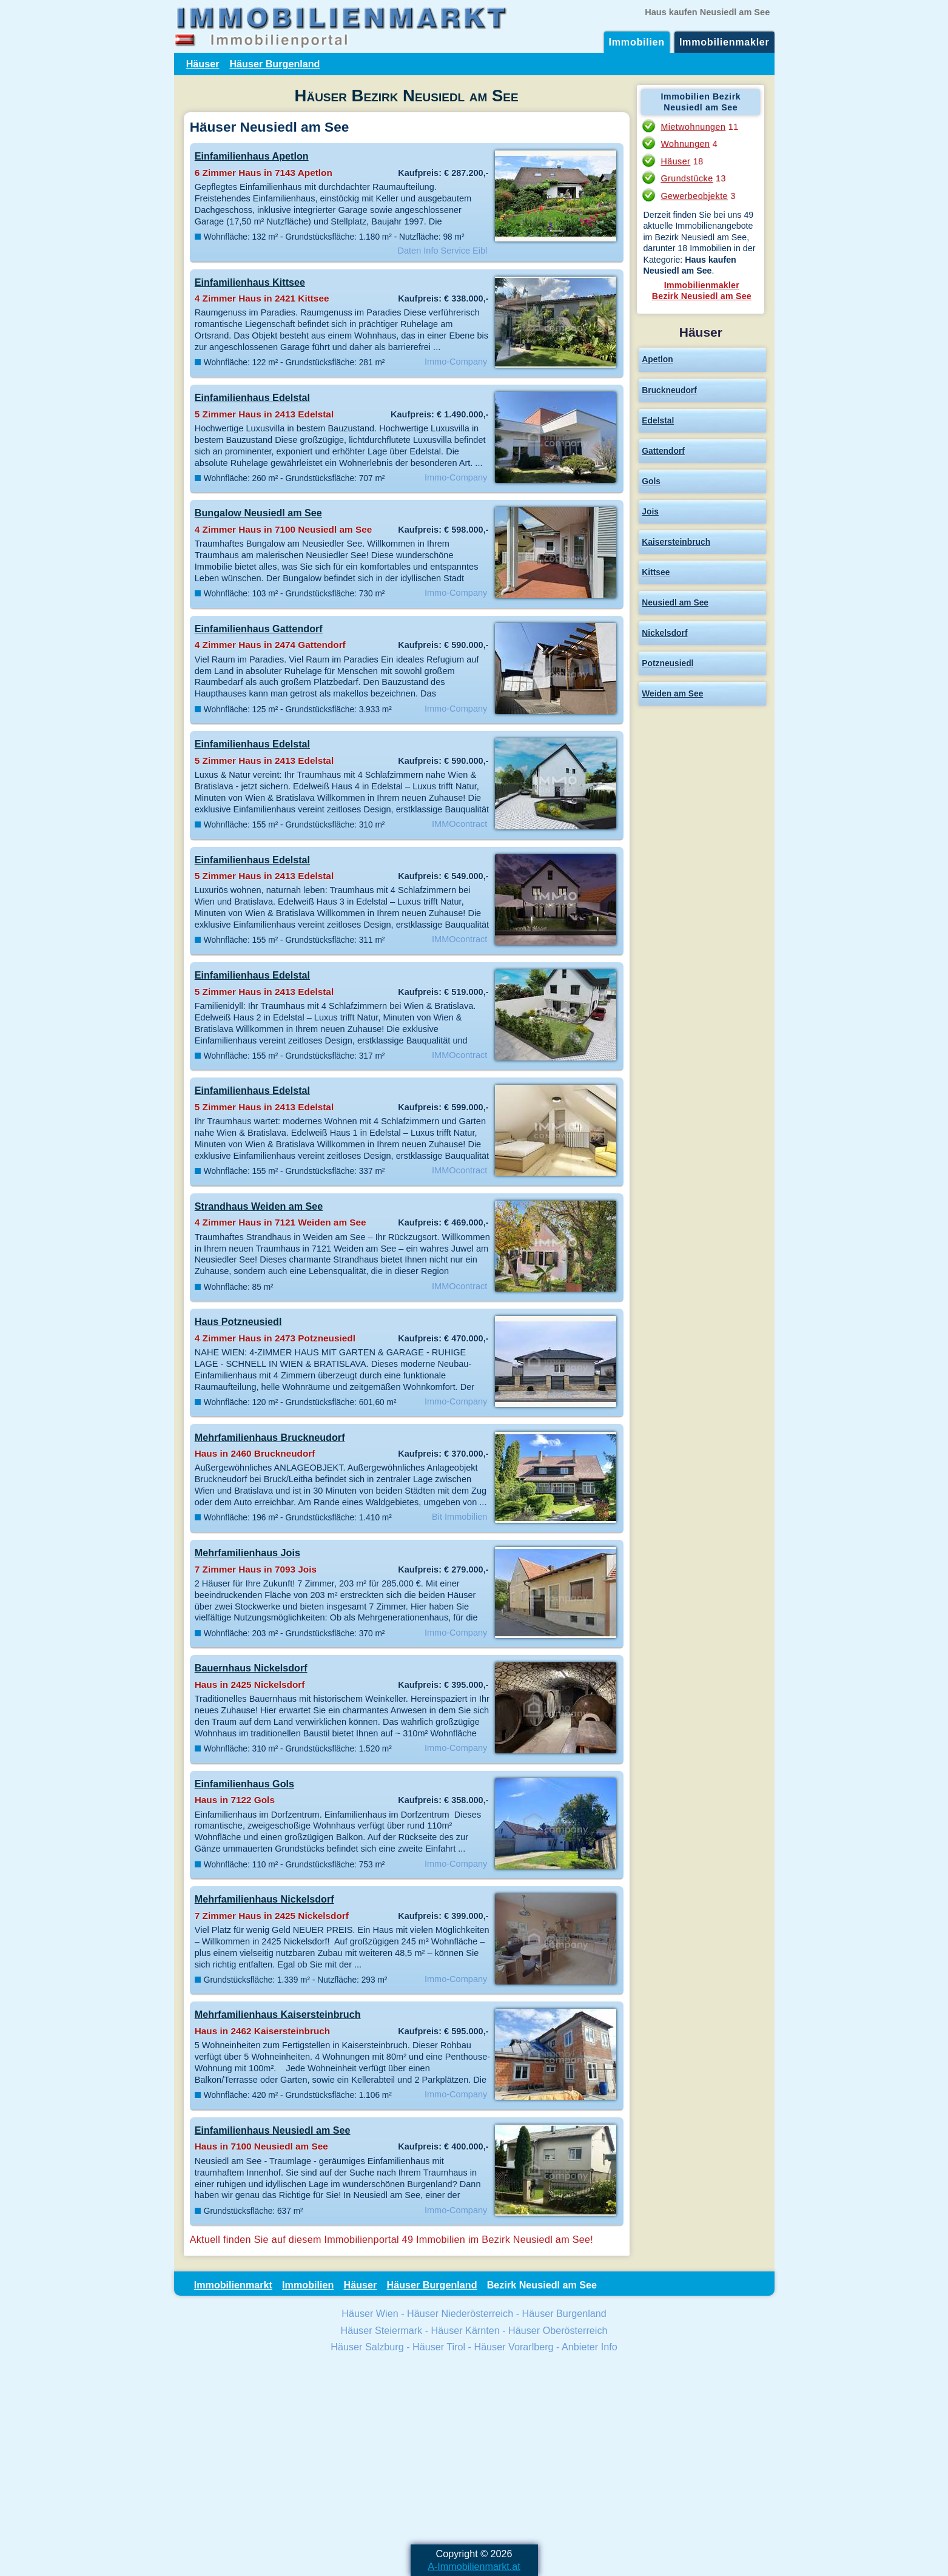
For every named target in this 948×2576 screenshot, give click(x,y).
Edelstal (658, 420)
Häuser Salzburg (367, 2346)
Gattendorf (663, 451)
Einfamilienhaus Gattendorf (259, 628)
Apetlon (657, 359)
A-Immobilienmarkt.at (474, 2566)
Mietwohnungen (693, 127)
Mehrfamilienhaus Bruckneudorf (270, 1437)
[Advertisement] (474, 2450)
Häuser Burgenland (274, 63)
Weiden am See (672, 693)
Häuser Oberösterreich (557, 2330)
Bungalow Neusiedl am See (258, 512)
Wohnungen (685, 144)
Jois (650, 511)
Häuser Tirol (438, 2346)
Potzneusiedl (667, 663)
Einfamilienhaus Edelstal (252, 397)
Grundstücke (687, 178)
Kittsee (656, 572)
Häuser (203, 63)
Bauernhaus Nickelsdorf (251, 1667)
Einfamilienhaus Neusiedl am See (273, 2130)
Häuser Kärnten (465, 2330)
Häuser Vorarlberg (513, 2346)
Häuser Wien (369, 2313)
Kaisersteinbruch (676, 542)
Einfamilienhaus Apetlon (252, 155)
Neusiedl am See (675, 602)
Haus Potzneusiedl (238, 1321)
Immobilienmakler (724, 41)
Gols (651, 481)
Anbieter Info (589, 2346)
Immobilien (637, 41)
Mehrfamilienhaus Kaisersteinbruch (278, 2014)
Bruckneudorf (669, 390)
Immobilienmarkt (233, 2284)
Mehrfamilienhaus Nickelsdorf (264, 1898)
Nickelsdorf (664, 633)
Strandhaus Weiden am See (259, 1206)
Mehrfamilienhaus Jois (247, 1552)
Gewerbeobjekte (694, 196)
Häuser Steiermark (381, 2330)
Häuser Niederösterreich (460, 2313)
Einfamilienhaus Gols (244, 1783)
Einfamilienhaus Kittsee (250, 282)
